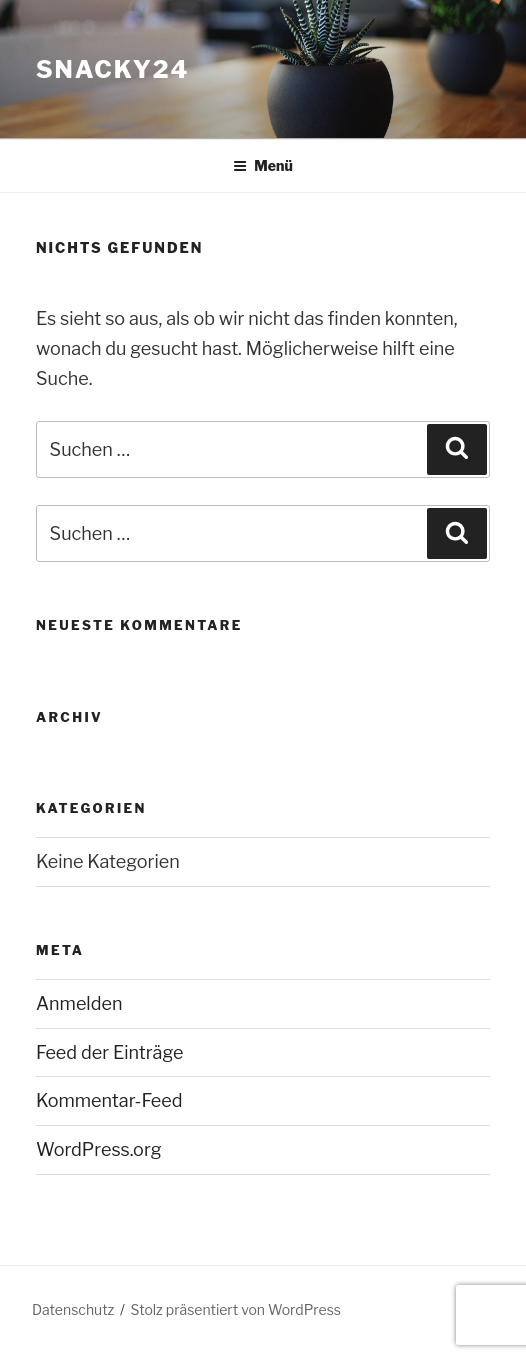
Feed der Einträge (109, 1052)
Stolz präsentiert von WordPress (236, 1309)
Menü (263, 165)
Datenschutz (73, 1309)
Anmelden (79, 1003)
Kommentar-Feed (109, 1100)
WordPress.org (99, 1149)
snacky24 (112, 69)
